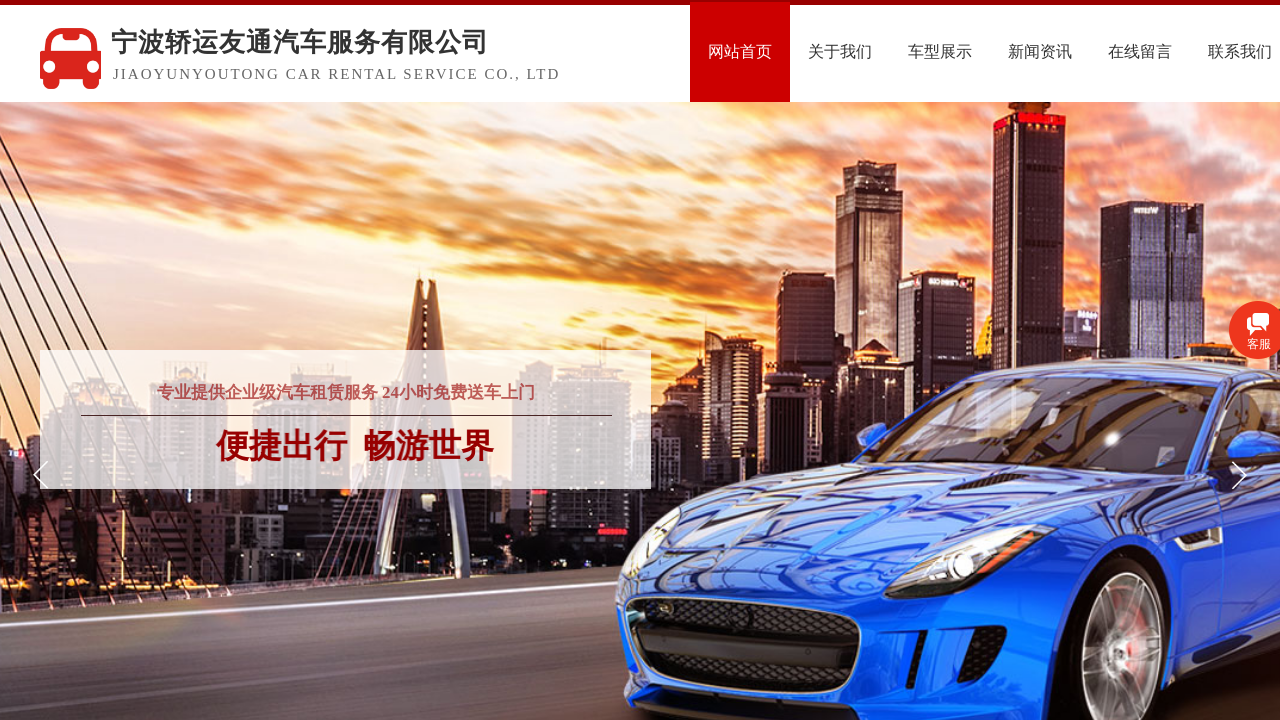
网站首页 (779, 51)
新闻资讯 (1079, 51)
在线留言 (1179, 51)
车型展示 (979, 51)
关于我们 (879, 51)
